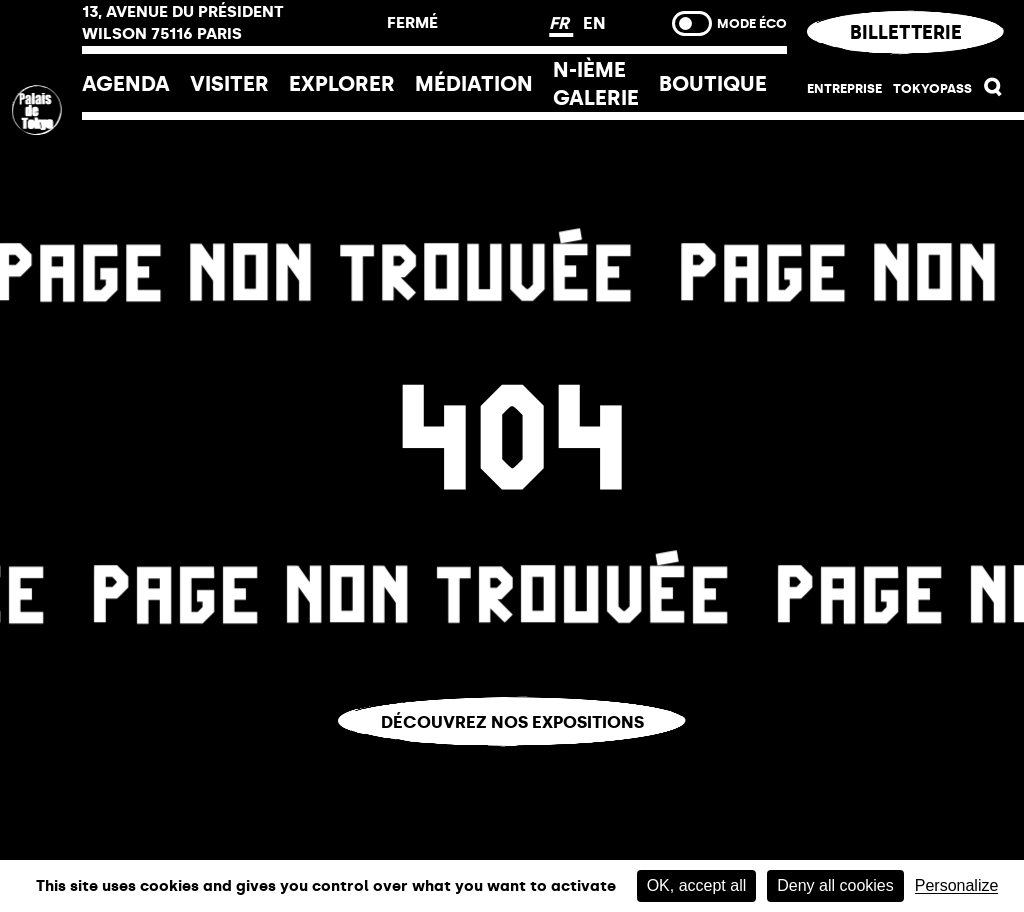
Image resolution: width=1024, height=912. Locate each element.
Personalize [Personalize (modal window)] (957, 886)
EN (594, 23)
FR (561, 23)
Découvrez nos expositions (512, 722)
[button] (993, 91)
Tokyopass (932, 88)
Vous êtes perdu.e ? (512, 761)
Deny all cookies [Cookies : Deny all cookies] (835, 885)
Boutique (713, 83)
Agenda (126, 83)
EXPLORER (342, 83)
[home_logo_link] (41, 242)
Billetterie (905, 32)
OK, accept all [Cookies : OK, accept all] (697, 885)
